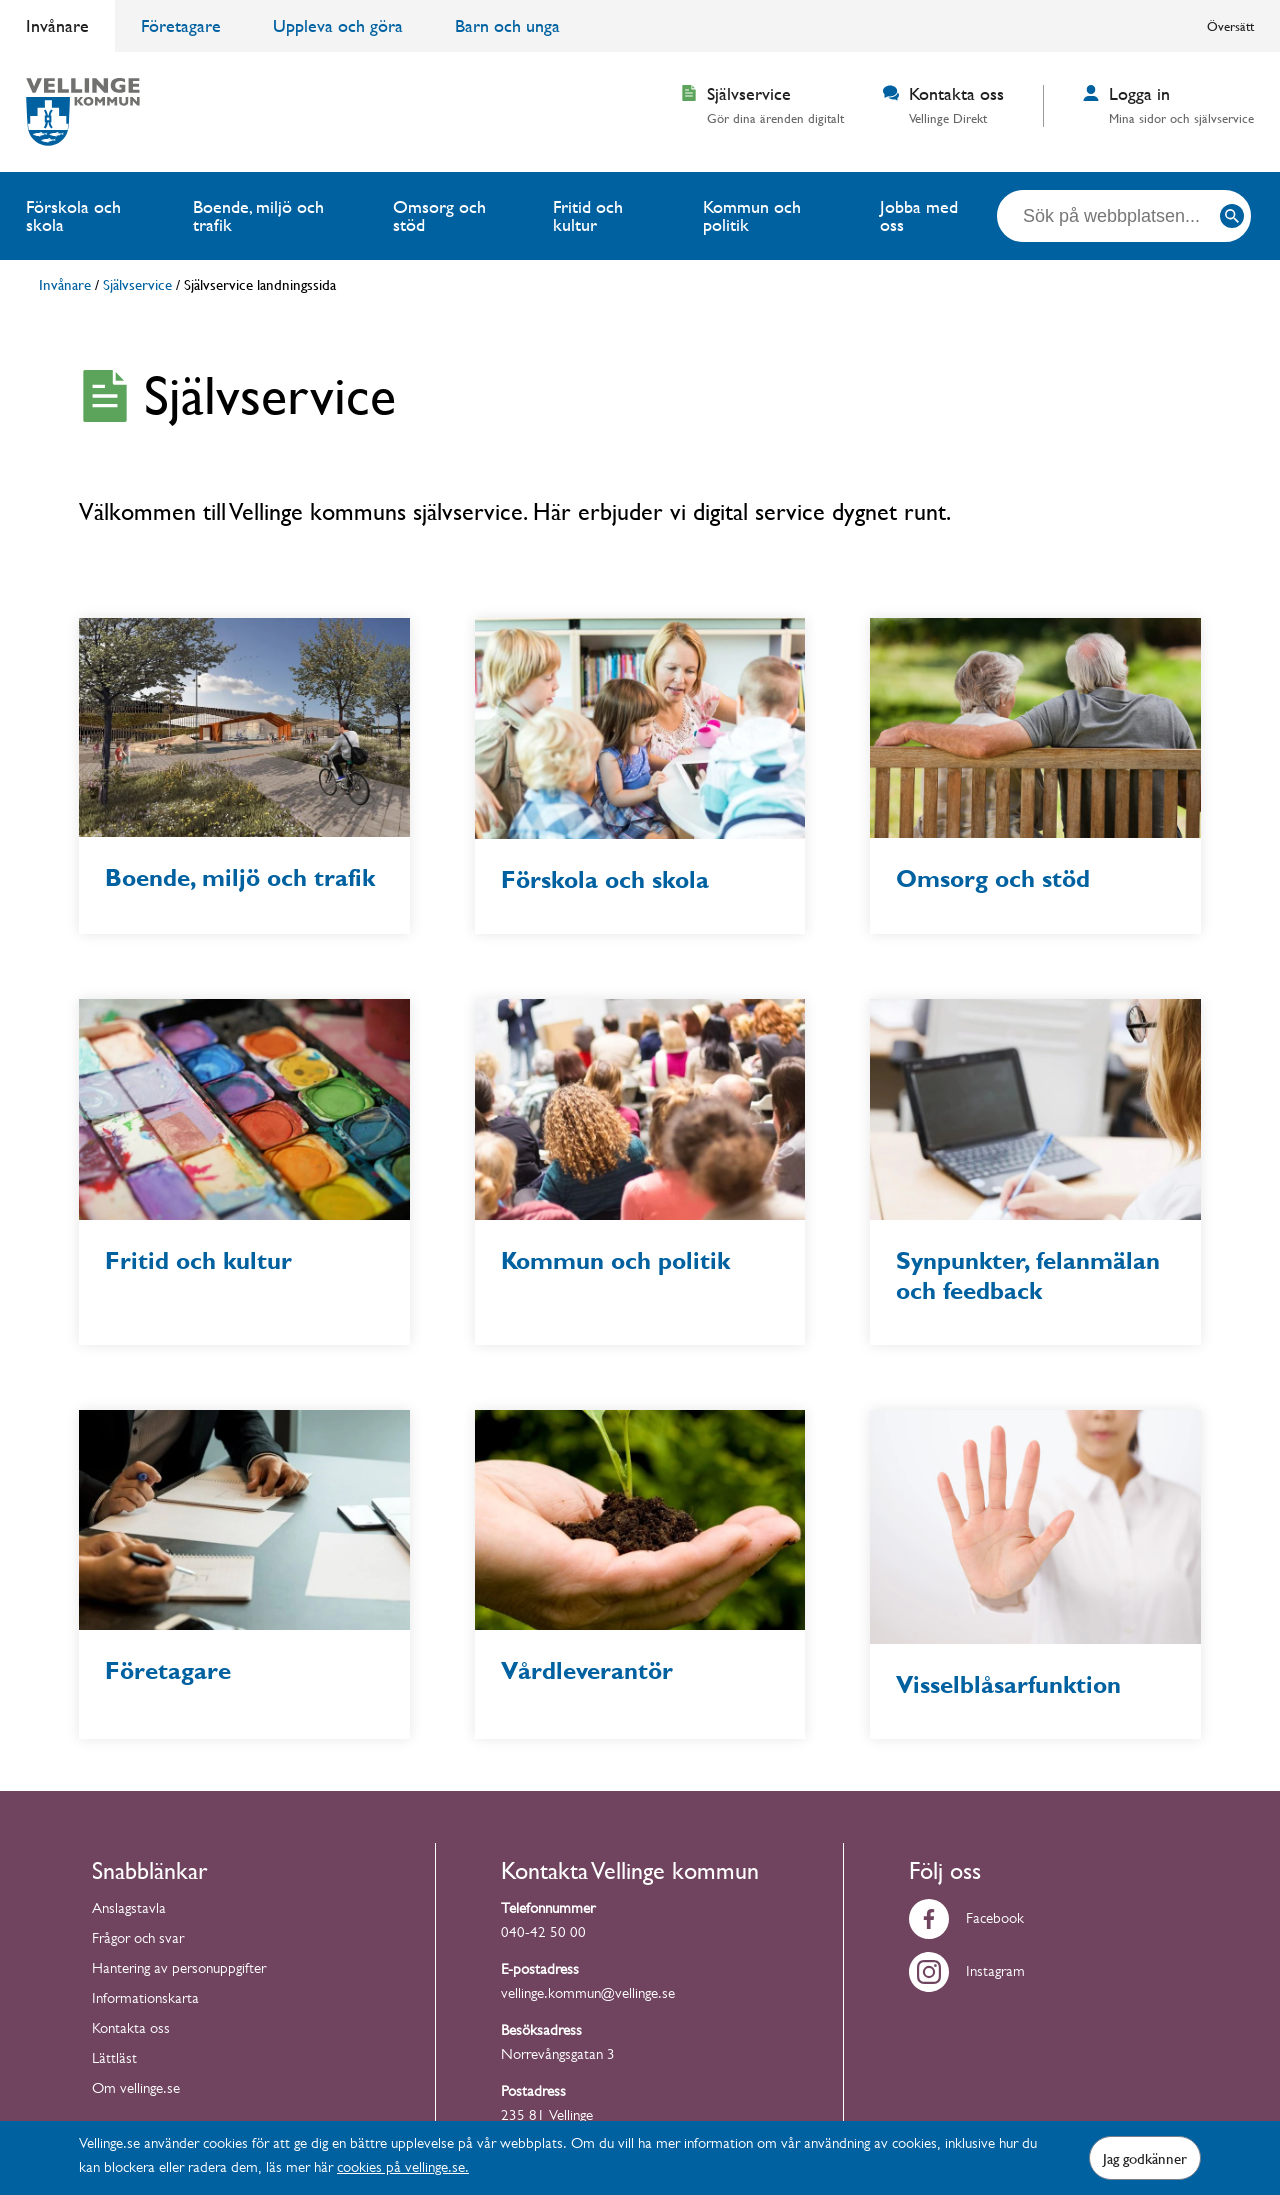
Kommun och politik (752, 215)
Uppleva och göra (338, 25)
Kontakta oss (131, 2030)
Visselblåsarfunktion (1008, 1685)
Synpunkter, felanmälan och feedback (1028, 1276)
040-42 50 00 (543, 1934)
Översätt (1230, 26)
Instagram (967, 1973)
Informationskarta (145, 2000)
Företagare (181, 25)
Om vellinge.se (136, 2090)
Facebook (966, 1920)
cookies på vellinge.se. (403, 2169)
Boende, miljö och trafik (258, 215)
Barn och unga (507, 25)
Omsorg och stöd (439, 215)
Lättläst (114, 2060)
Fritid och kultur (588, 215)
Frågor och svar (138, 1940)
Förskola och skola (73, 215)
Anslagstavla (129, 1910)
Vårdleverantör (587, 1671)
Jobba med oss (919, 215)
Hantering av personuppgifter (179, 1970)
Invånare (57, 25)
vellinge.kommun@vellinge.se (588, 1995)
